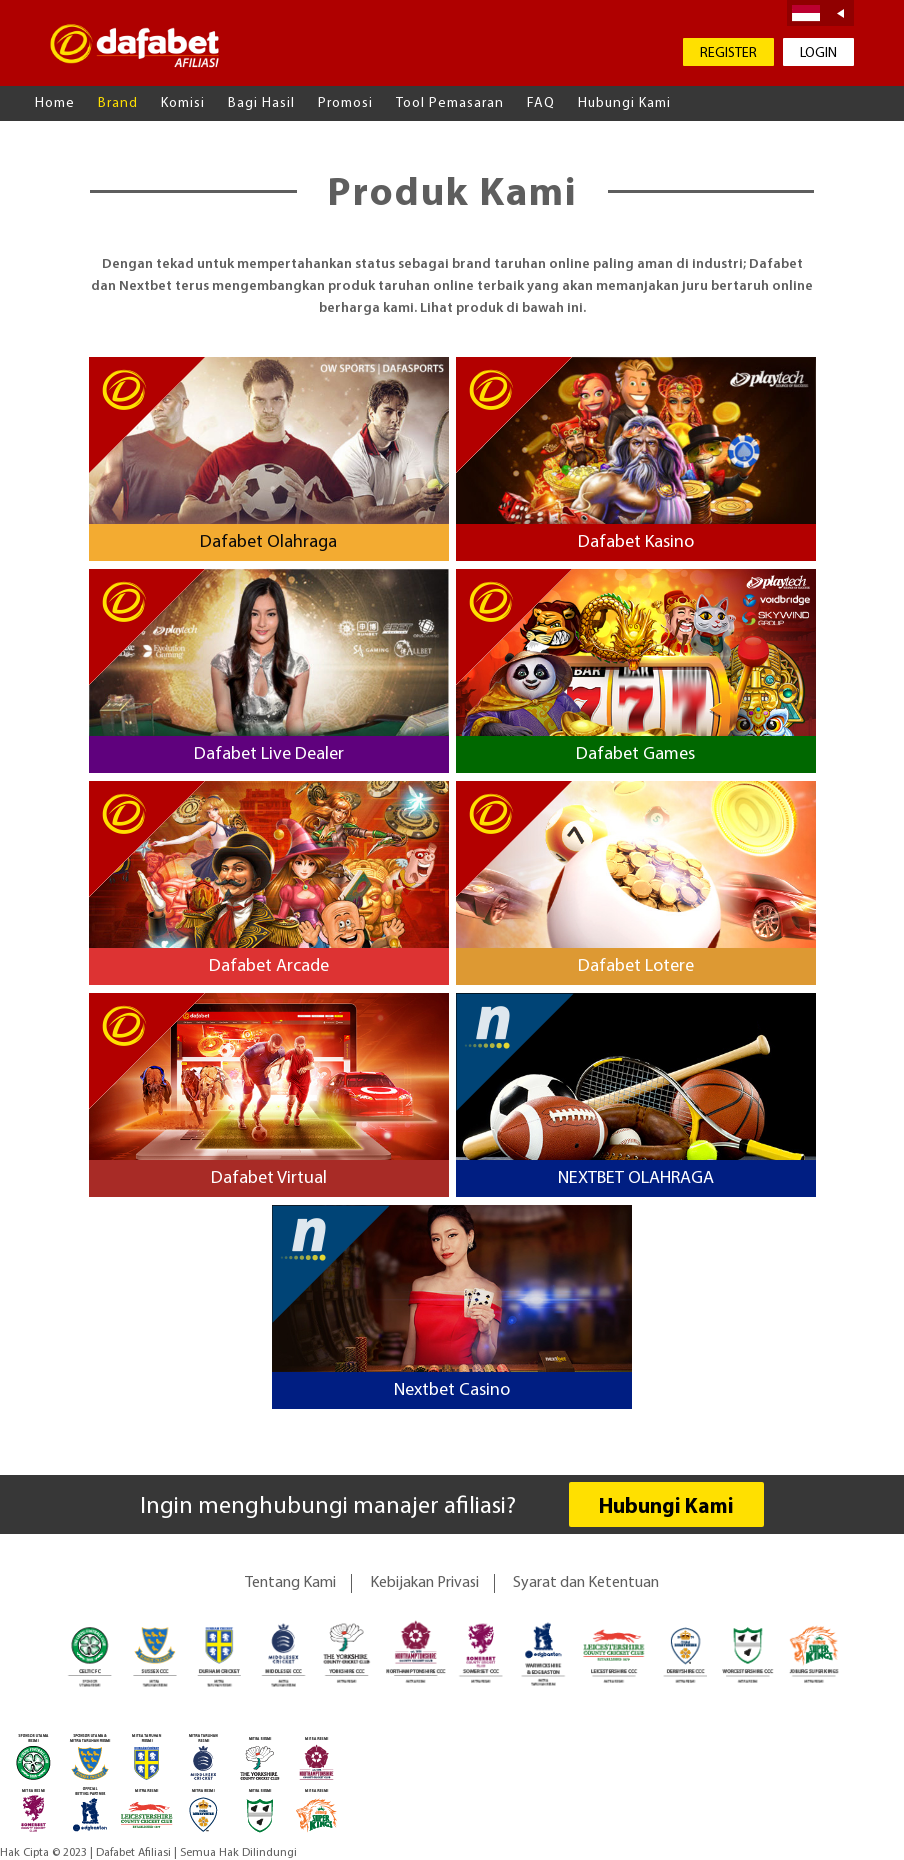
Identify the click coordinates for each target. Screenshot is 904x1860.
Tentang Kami (290, 1583)
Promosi (345, 103)
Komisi (183, 103)
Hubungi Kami (624, 103)
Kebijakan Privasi (424, 1583)
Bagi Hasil (261, 103)
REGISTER (728, 53)
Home (55, 103)
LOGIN (818, 53)
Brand (118, 103)
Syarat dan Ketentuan (586, 1583)
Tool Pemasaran (450, 103)
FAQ (541, 103)
